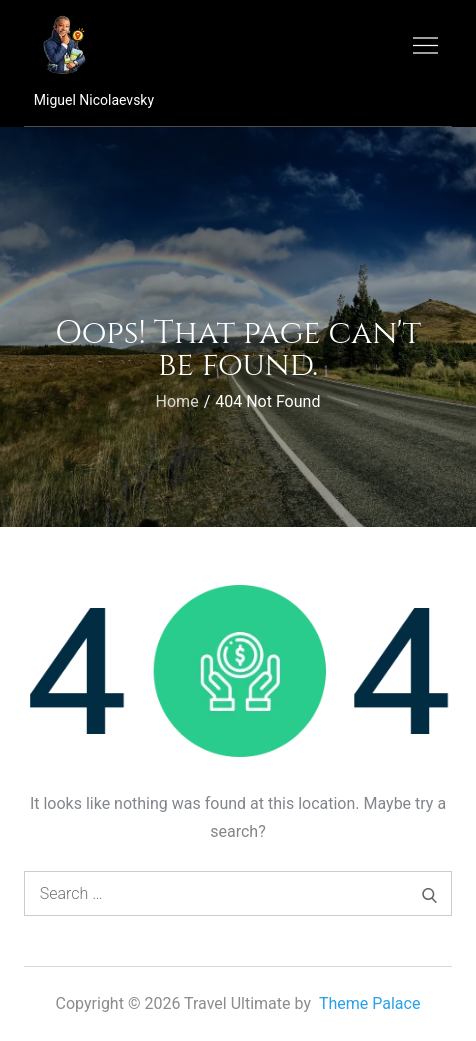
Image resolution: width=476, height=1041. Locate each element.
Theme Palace (370, 1003)
